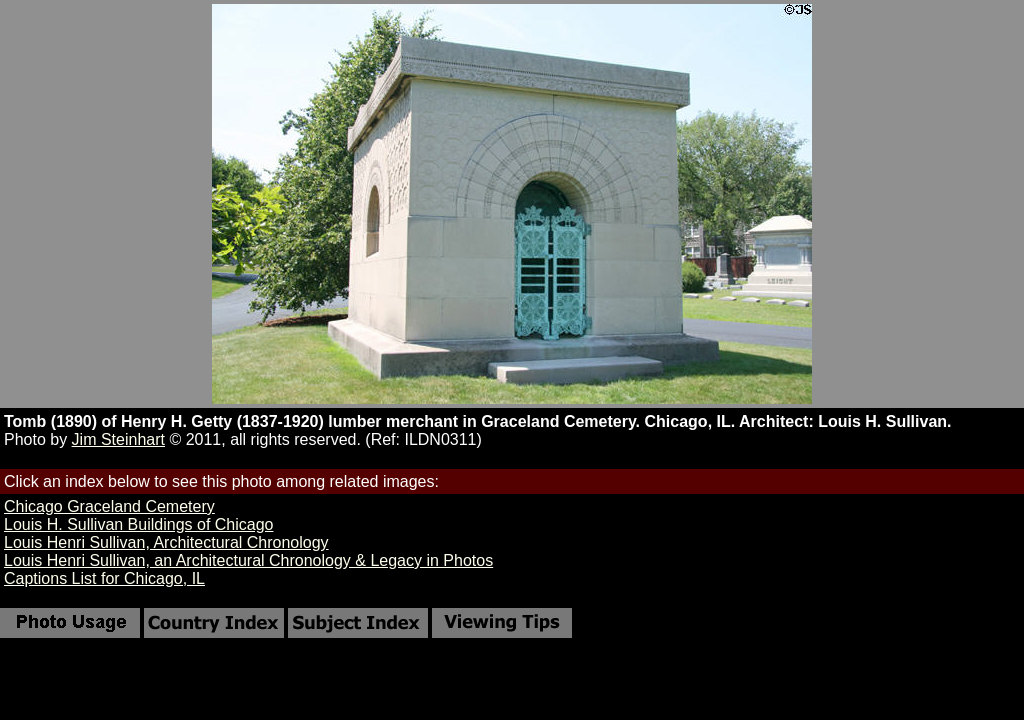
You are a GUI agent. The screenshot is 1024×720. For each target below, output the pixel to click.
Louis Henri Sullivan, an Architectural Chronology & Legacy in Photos (248, 560)
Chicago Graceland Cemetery (109, 506)
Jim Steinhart (118, 439)
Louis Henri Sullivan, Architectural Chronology (166, 542)
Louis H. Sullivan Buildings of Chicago (138, 524)
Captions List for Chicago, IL (104, 578)
